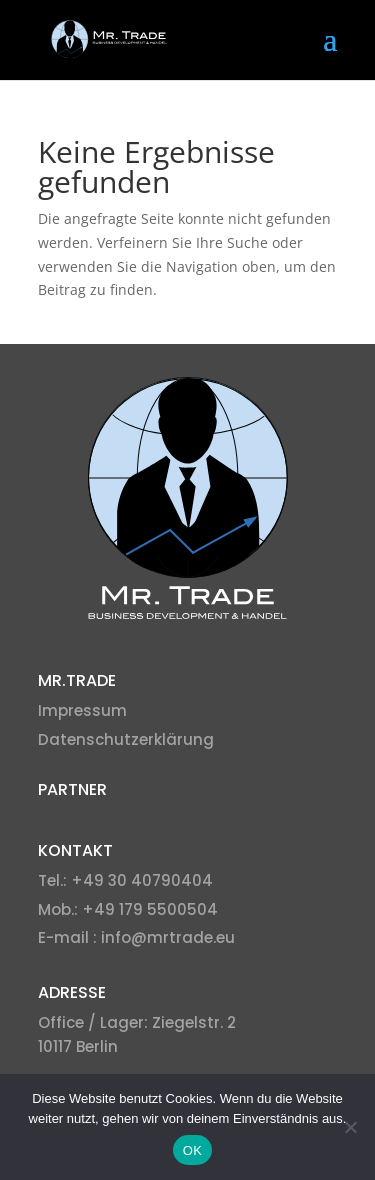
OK (192, 1150)
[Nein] (350, 1127)
